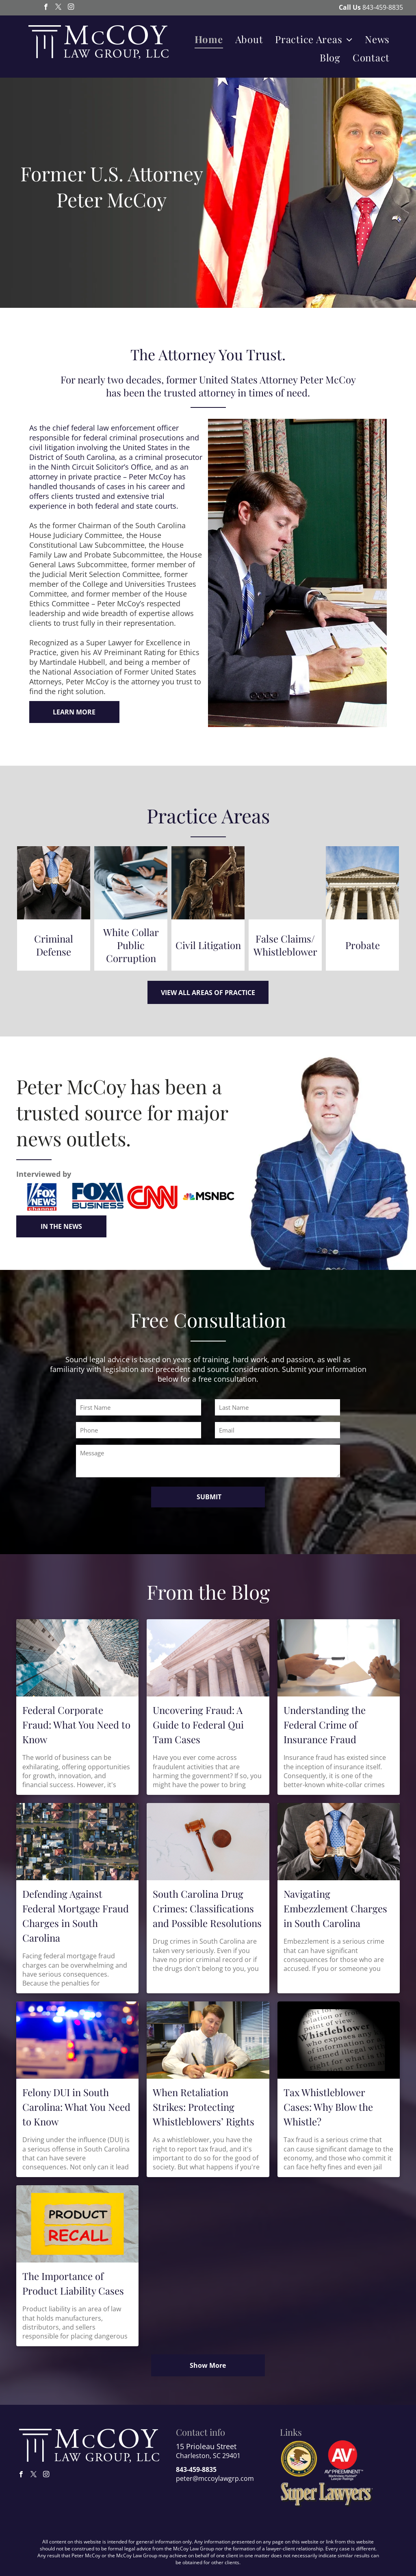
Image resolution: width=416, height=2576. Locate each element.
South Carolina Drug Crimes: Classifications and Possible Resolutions (207, 1908)
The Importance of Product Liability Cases (73, 2283)
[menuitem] (208, 39)
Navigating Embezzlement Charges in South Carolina (335, 1908)
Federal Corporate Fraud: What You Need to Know (76, 1724)
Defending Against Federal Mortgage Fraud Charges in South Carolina (75, 1915)
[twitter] (58, 7)
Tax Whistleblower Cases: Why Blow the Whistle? (328, 2107)
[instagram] (71, 7)
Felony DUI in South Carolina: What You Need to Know (76, 2107)
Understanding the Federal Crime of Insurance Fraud (325, 1724)
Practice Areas (208, 815)
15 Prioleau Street (206, 2446)
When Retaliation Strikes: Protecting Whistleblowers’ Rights (203, 2107)
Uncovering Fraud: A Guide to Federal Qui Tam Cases (198, 1724)
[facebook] (45, 7)
